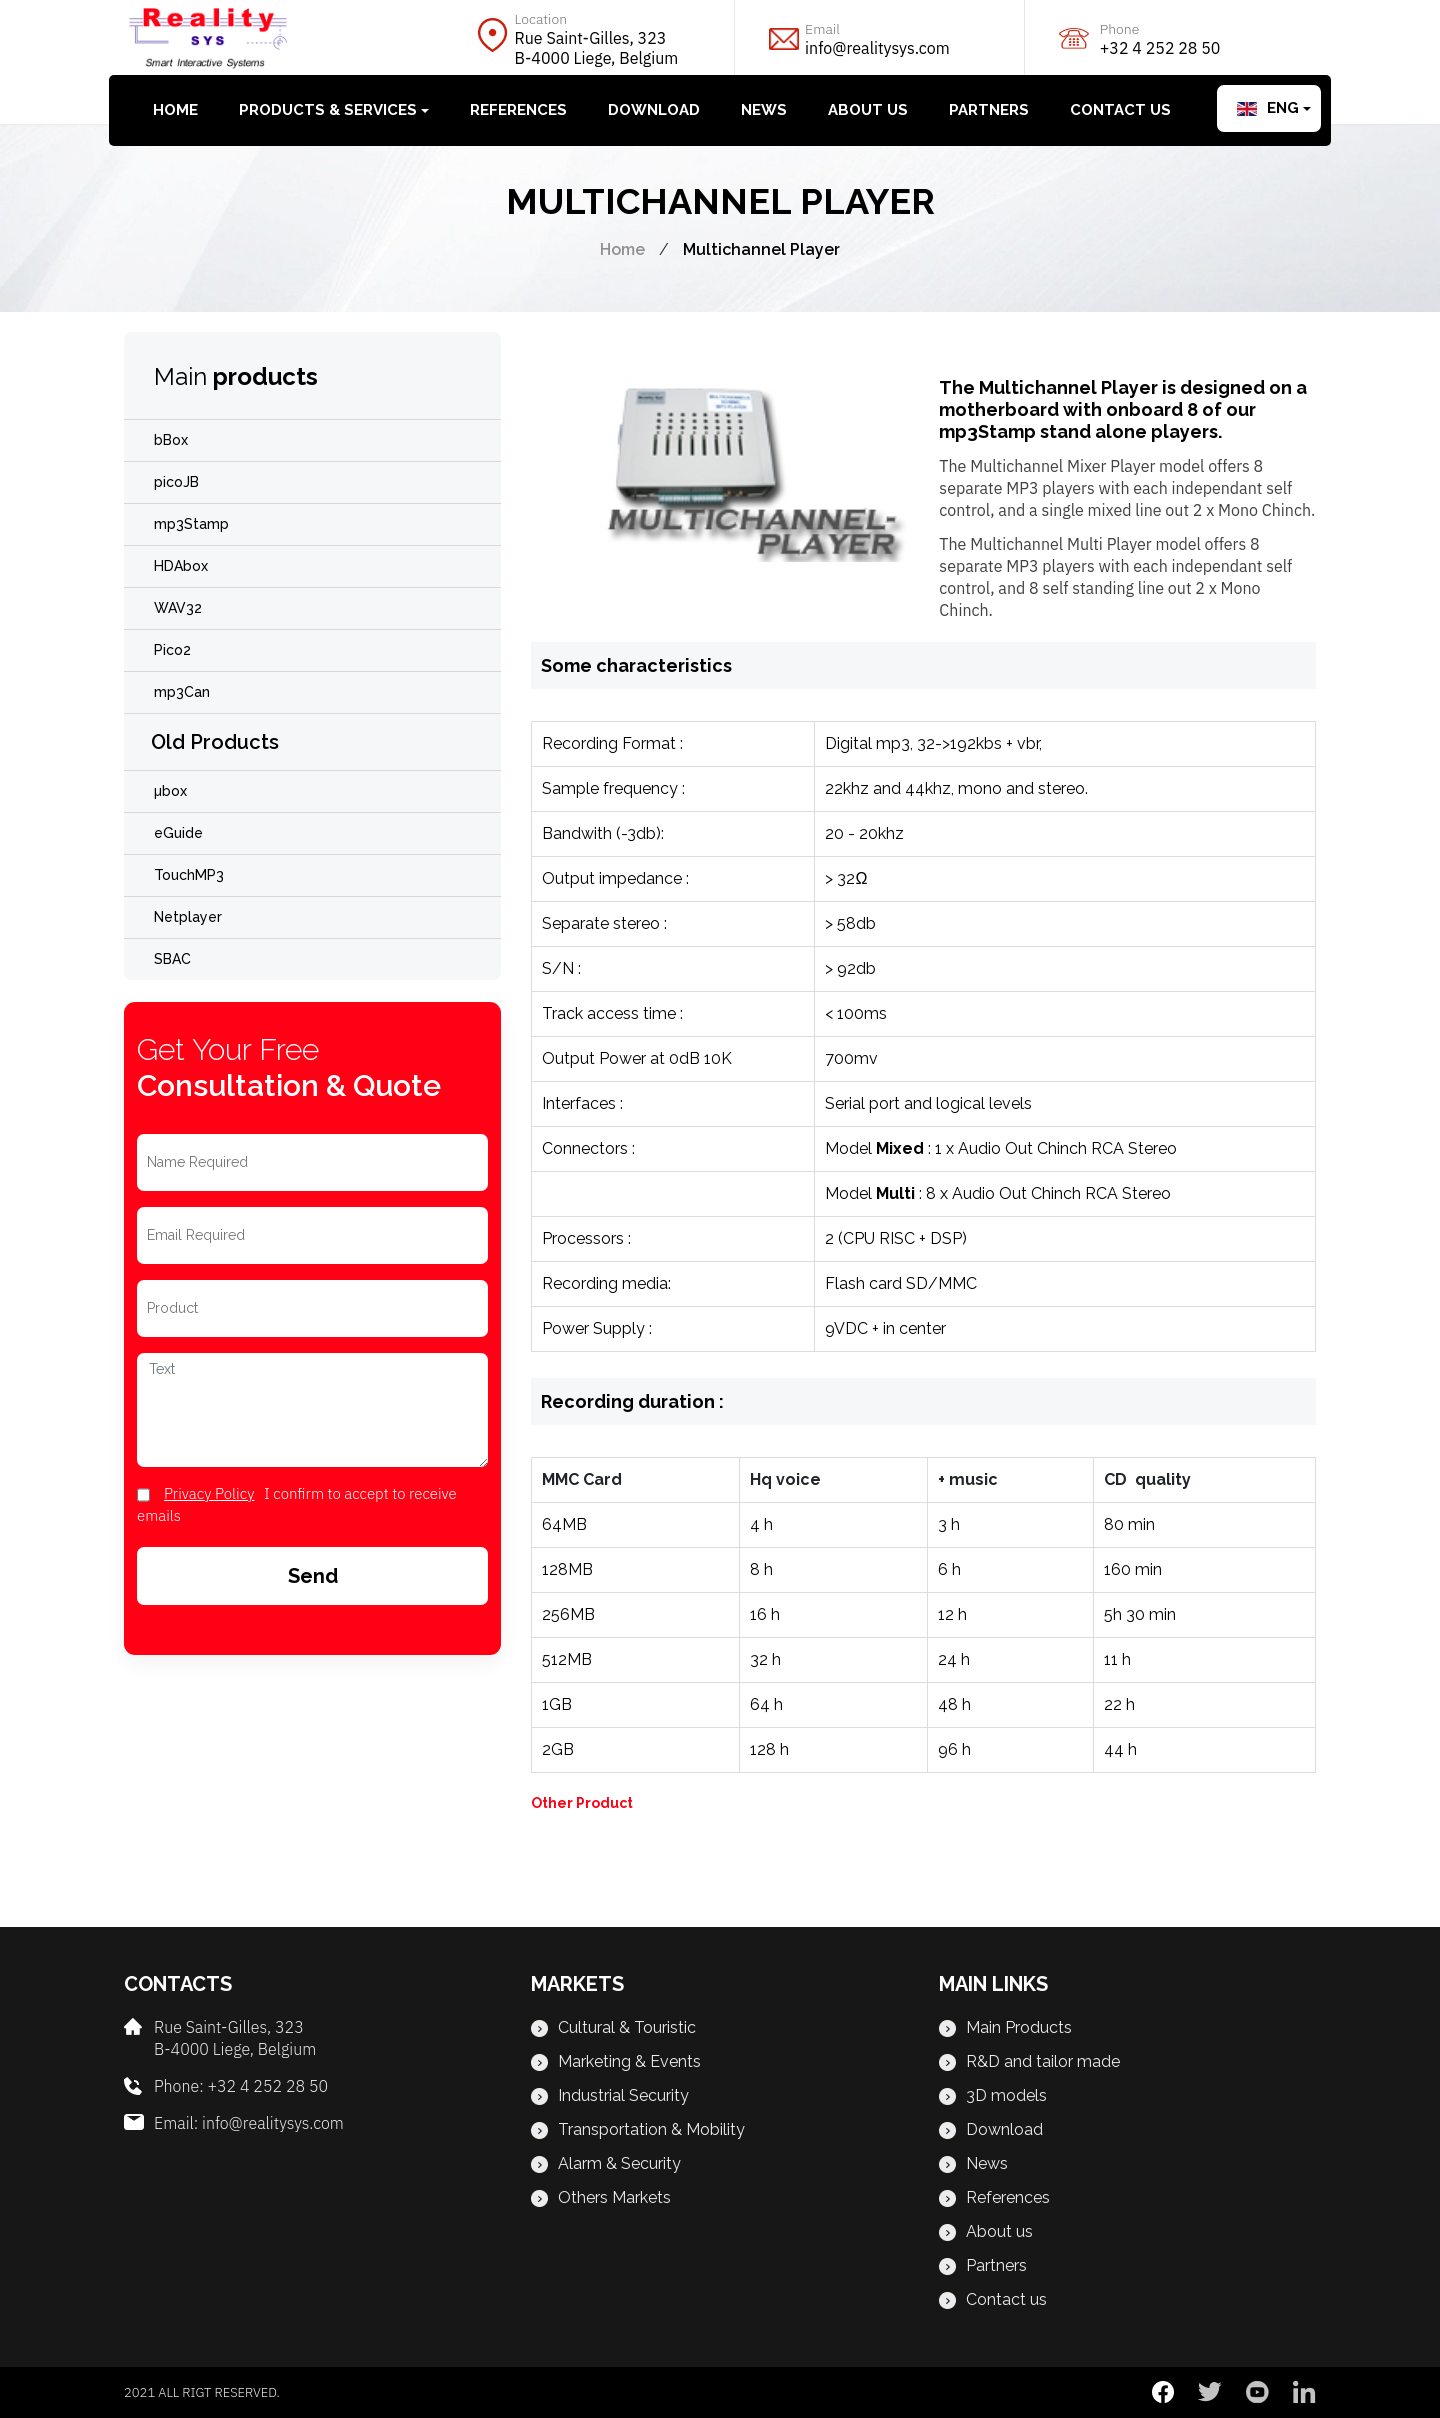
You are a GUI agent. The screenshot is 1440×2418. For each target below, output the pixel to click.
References (518, 110)
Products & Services (328, 110)
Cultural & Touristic (613, 2027)
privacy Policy (209, 1493)
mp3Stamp (191, 524)
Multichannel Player (761, 249)
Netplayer (188, 917)
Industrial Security (610, 2095)
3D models (993, 2095)
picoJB (176, 482)
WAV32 (178, 608)
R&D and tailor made (1029, 2061)
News (764, 110)
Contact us (1120, 110)
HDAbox (181, 566)
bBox (171, 440)
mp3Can (182, 692)
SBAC (172, 959)
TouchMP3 (189, 875)
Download (654, 110)
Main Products (1005, 2027)
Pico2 (172, 650)
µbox (170, 791)
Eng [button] (1268, 108)
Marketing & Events (616, 2061)
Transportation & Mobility (638, 2129)
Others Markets (601, 2197)
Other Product (582, 1803)
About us (868, 110)
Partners (989, 110)
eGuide (178, 833)
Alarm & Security (606, 2163)
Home (175, 110)
